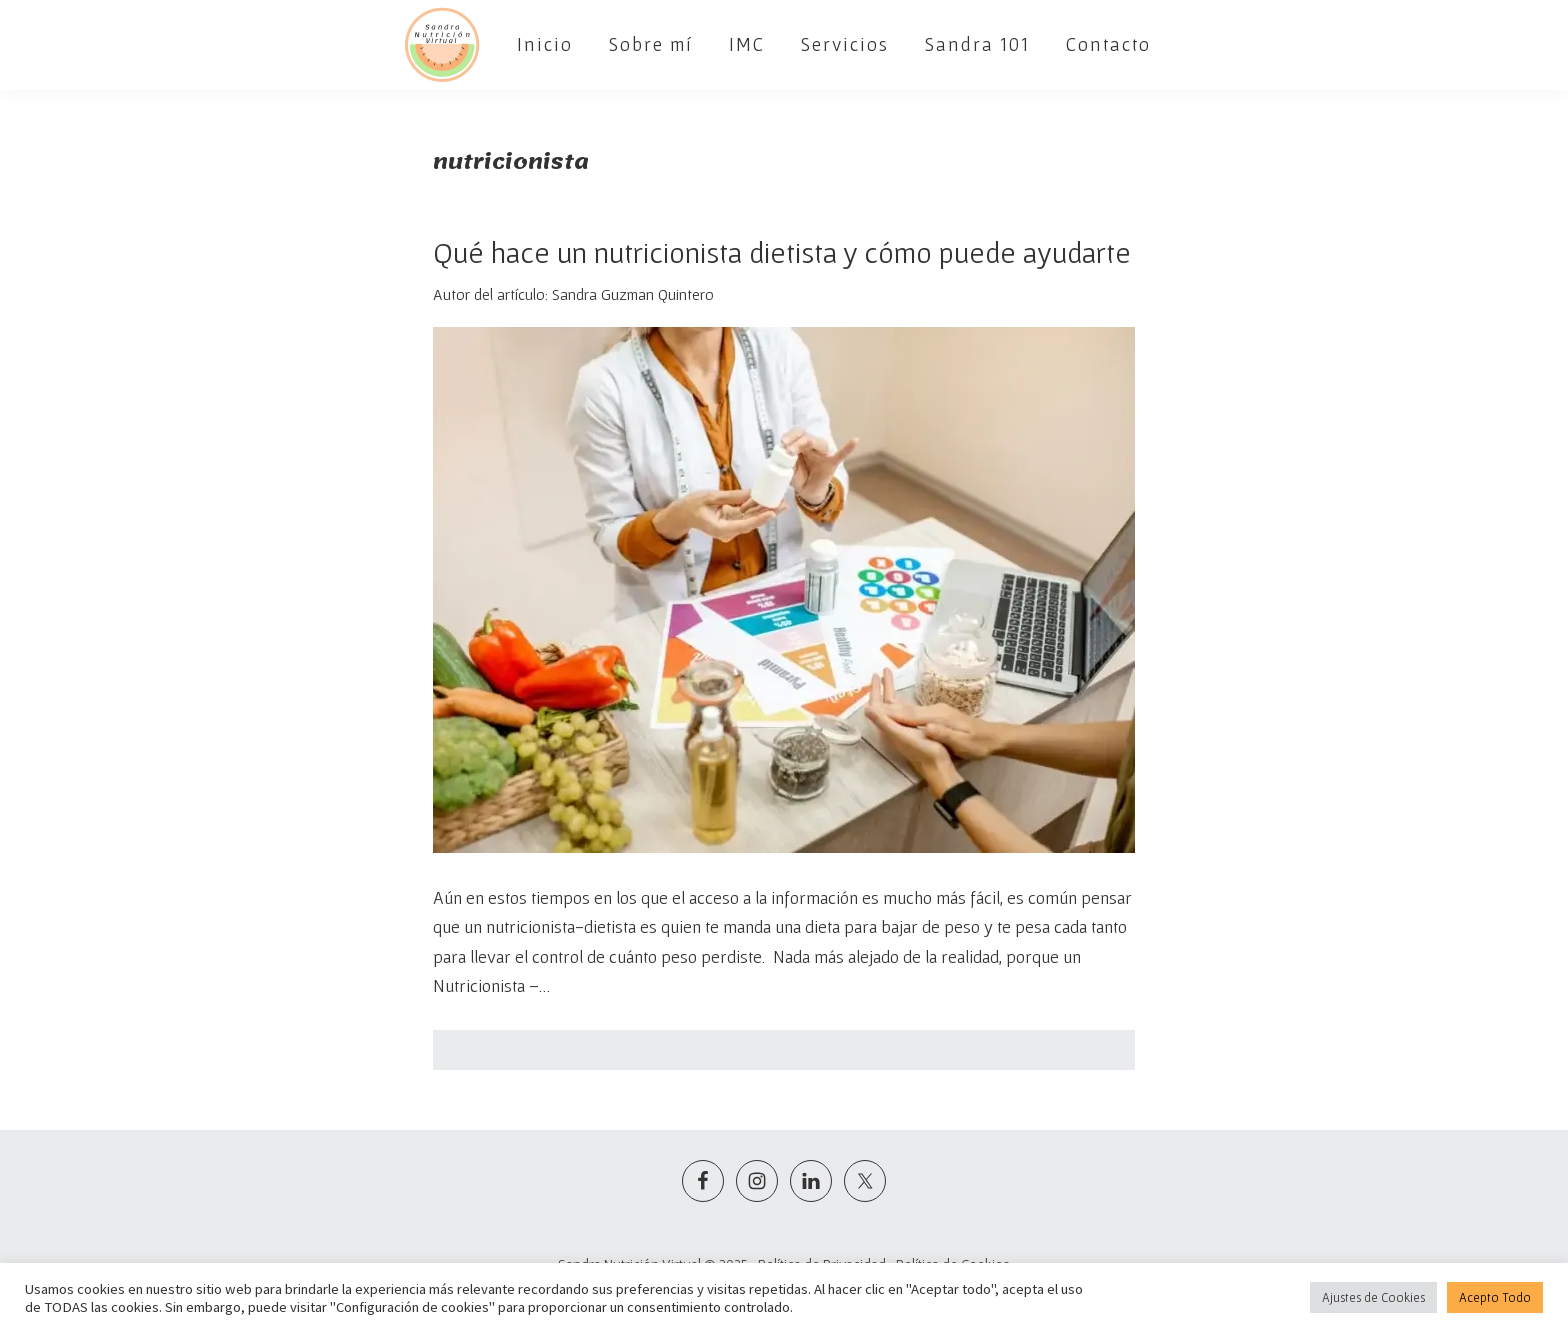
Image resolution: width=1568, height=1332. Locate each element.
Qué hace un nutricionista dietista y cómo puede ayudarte (782, 252)
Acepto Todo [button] (1495, 1297)
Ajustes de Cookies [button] (1373, 1297)
